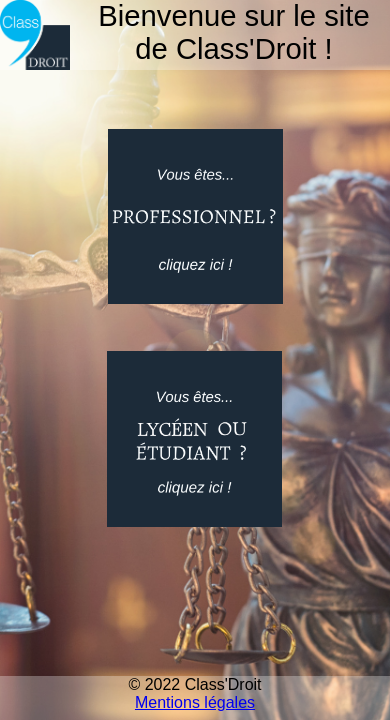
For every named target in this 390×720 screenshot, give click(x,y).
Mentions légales (195, 702)
